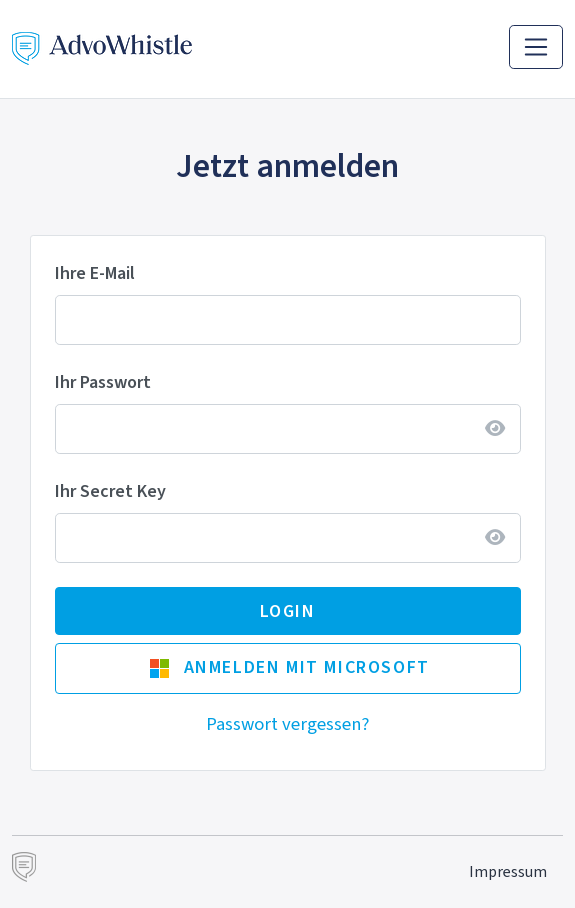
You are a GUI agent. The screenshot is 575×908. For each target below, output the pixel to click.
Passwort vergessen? (287, 723)
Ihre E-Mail (95, 273)
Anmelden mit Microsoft (289, 667)
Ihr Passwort (103, 382)
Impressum (508, 871)
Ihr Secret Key (110, 491)
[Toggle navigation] (536, 47)
